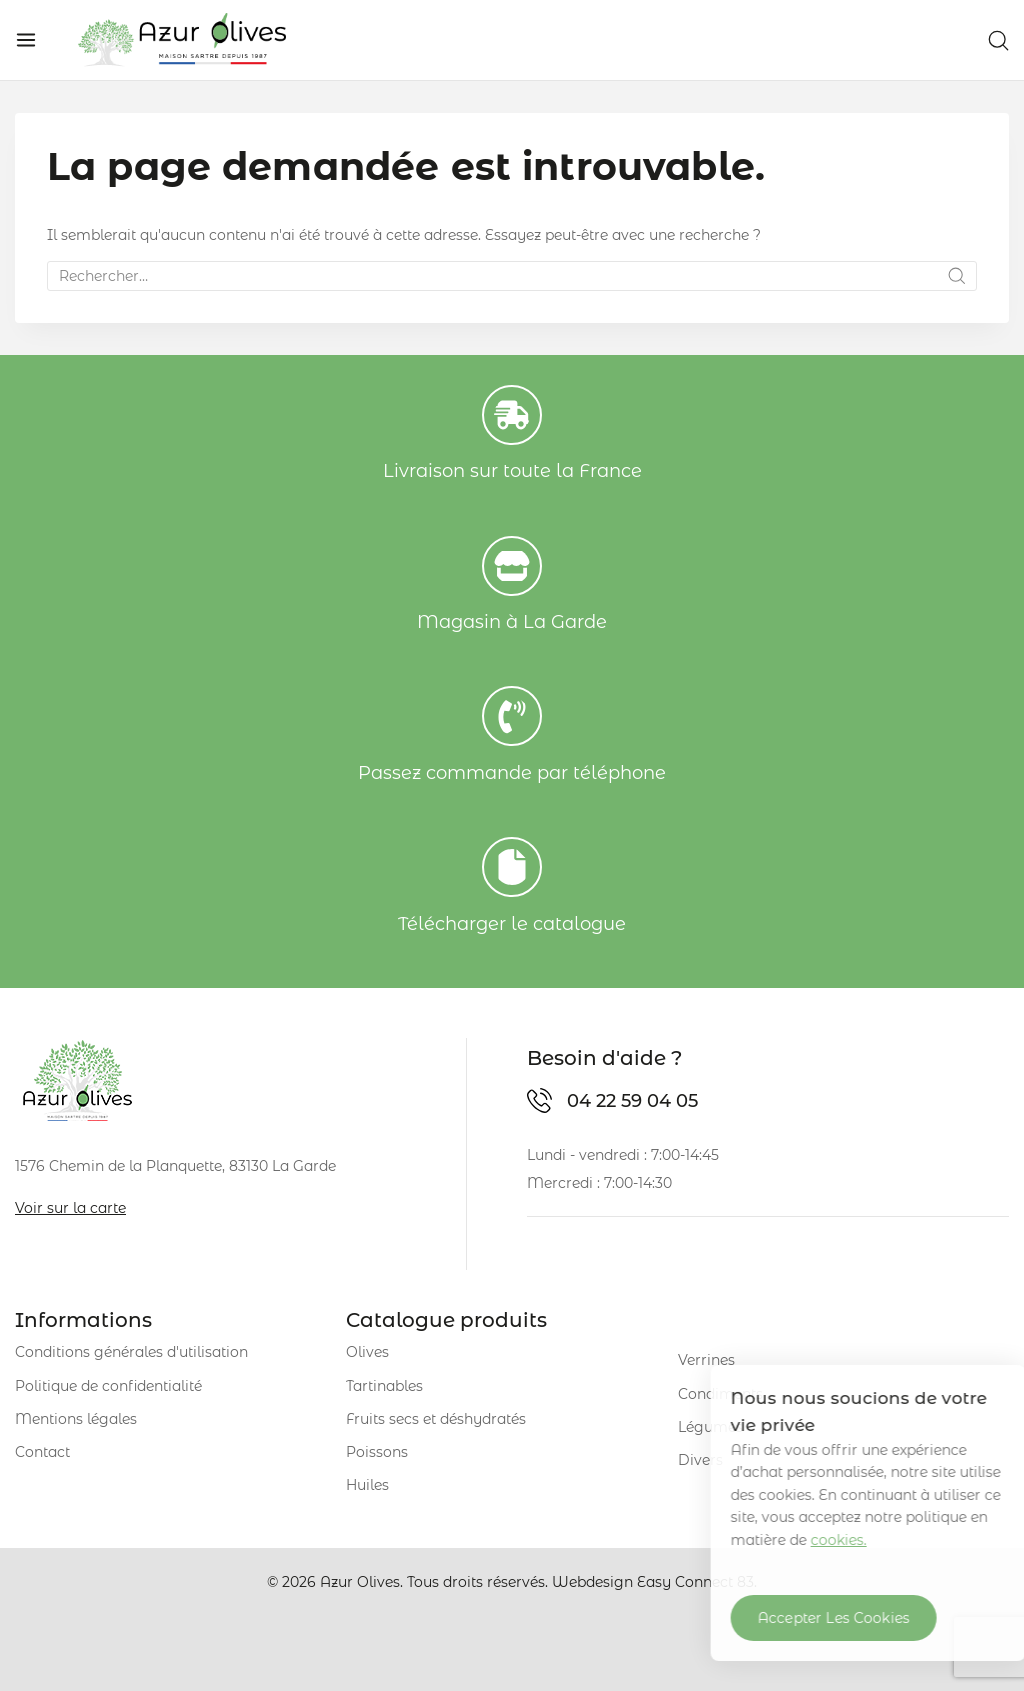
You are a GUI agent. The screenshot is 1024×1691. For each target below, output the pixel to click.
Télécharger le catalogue (512, 924)
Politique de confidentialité (108, 1386)
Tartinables (384, 1386)
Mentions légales (76, 1419)
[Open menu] (26, 40)
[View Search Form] (998, 40)
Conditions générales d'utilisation (131, 1352)
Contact (42, 1452)
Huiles (367, 1485)
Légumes (710, 1427)
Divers (700, 1460)
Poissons (377, 1452)
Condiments (720, 1394)
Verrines (706, 1360)
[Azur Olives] (182, 40)
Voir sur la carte (70, 1208)
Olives (367, 1352)
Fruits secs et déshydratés (436, 1419)
